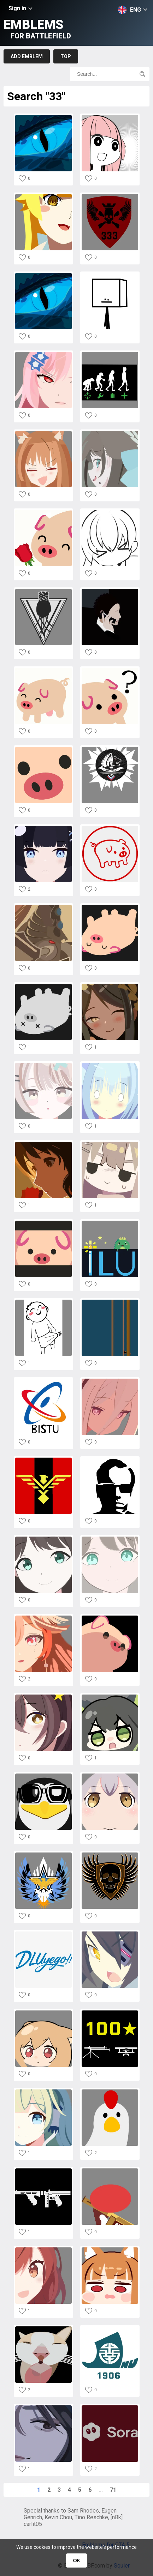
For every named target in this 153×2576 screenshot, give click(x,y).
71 (113, 2489)
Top (65, 56)
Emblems (37, 28)
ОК (76, 2560)
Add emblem (27, 56)
